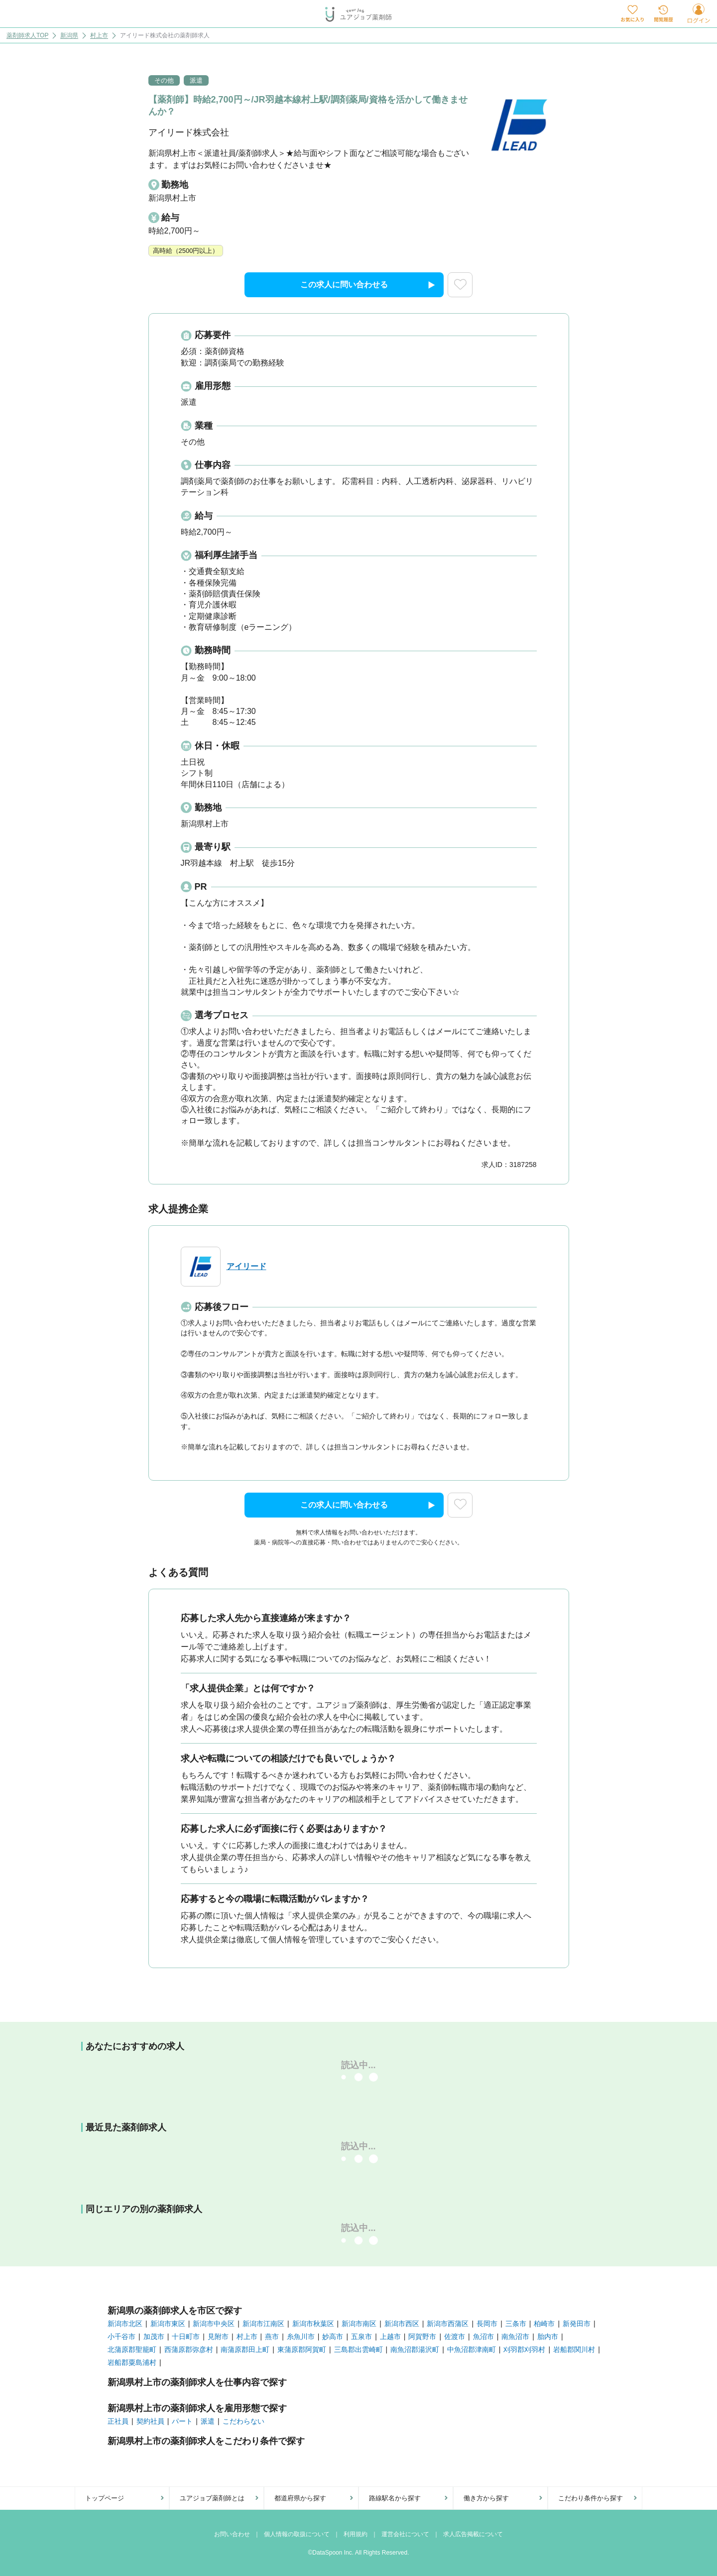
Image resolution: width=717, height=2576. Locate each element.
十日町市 (186, 2336)
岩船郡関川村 (574, 2349)
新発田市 (577, 2323)
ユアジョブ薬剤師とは (212, 2498)
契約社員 (150, 2421)
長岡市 (487, 2323)
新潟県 (69, 35)
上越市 (390, 2336)
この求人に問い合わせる (368, 285)
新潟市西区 (401, 2323)
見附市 (218, 2336)
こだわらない (243, 2421)
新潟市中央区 (214, 2323)
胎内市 (547, 2336)
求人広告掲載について (473, 2534)
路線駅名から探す (395, 2498)
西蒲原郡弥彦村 (188, 2349)
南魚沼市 (515, 2336)
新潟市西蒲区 (448, 2323)
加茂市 (153, 2336)
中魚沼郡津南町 (471, 2349)
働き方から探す (486, 2498)
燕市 (272, 2336)
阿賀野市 (422, 2336)
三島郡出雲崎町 (358, 2349)
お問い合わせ (232, 2534)
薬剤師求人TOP (27, 35)
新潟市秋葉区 (313, 2323)
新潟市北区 (125, 2323)
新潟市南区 (359, 2323)
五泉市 (361, 2336)
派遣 (208, 2421)
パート (182, 2421)
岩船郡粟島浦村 (132, 2362)
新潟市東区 (167, 2323)
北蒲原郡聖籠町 (132, 2349)
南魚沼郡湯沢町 (414, 2349)
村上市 (99, 35)
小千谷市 (121, 2336)
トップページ (104, 2498)
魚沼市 (483, 2336)
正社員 (118, 2421)
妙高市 (332, 2336)
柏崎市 (544, 2323)
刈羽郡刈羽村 (524, 2349)
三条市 (515, 2323)
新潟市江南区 (263, 2323)
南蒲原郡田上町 (245, 2349)
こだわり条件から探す (590, 2498)
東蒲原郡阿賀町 (301, 2349)
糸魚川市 (301, 2336)
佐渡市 (454, 2336)
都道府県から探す (300, 2498)
